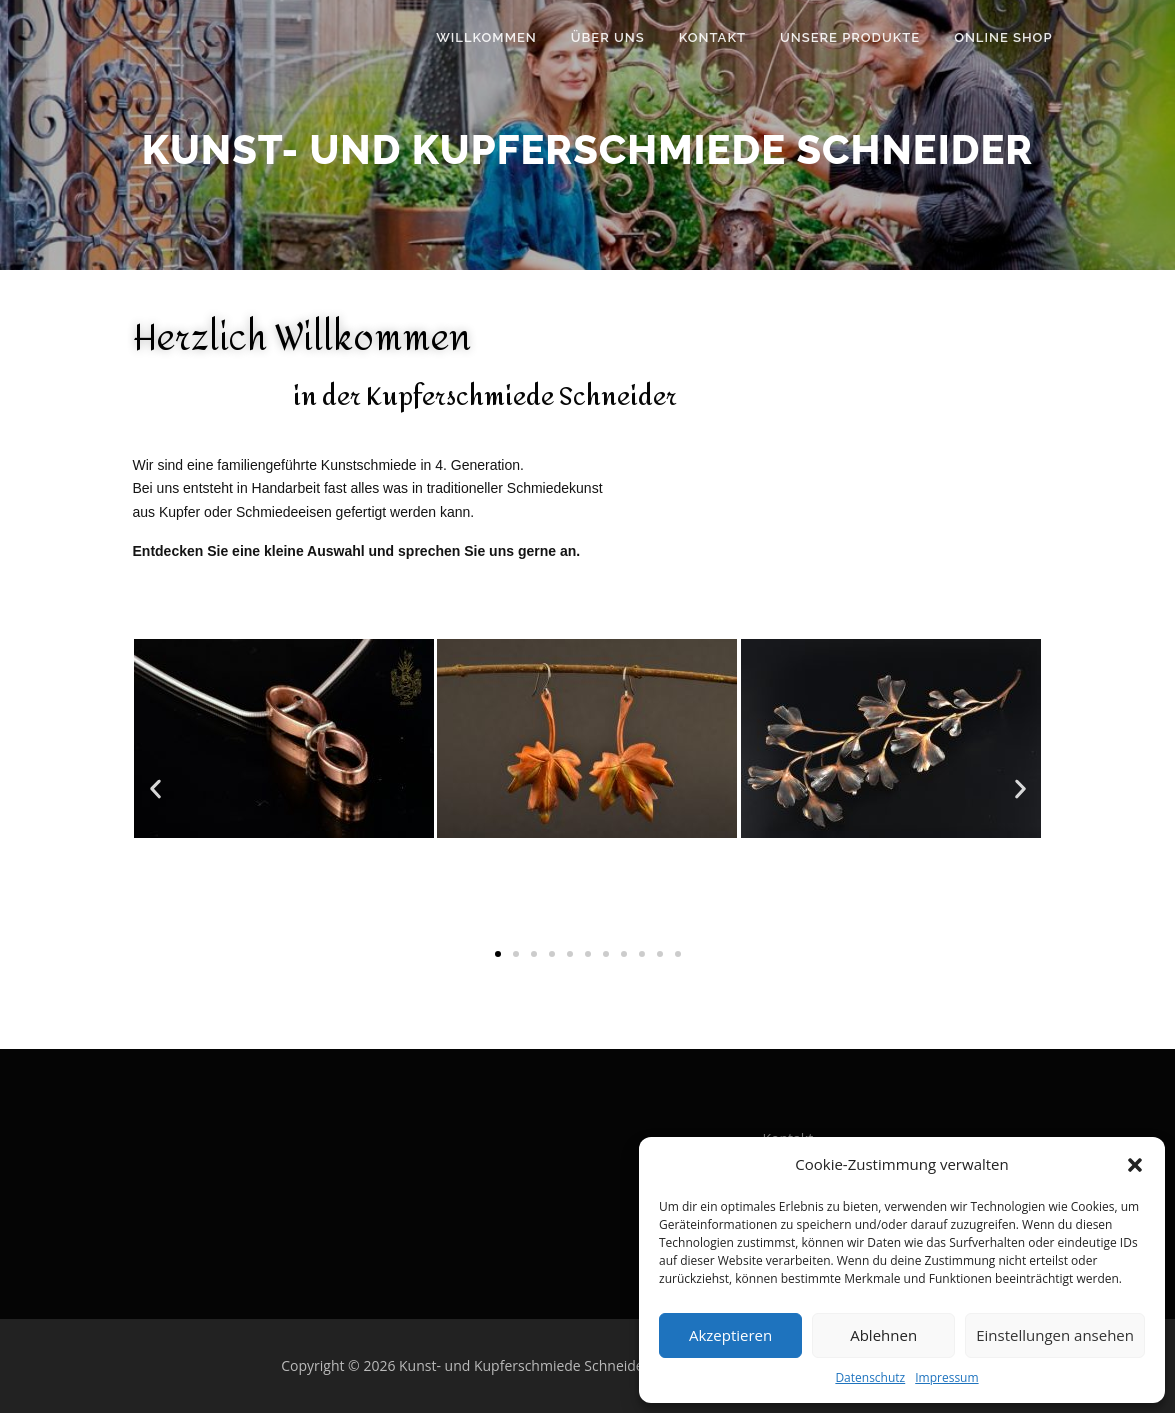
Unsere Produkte (850, 37)
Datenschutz (870, 1377)
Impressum (946, 1377)
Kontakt (712, 37)
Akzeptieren (730, 1335)
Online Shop (1003, 37)
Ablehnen (883, 1335)
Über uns (608, 37)
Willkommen (486, 37)
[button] (1135, 1165)
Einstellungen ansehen (1055, 1335)
